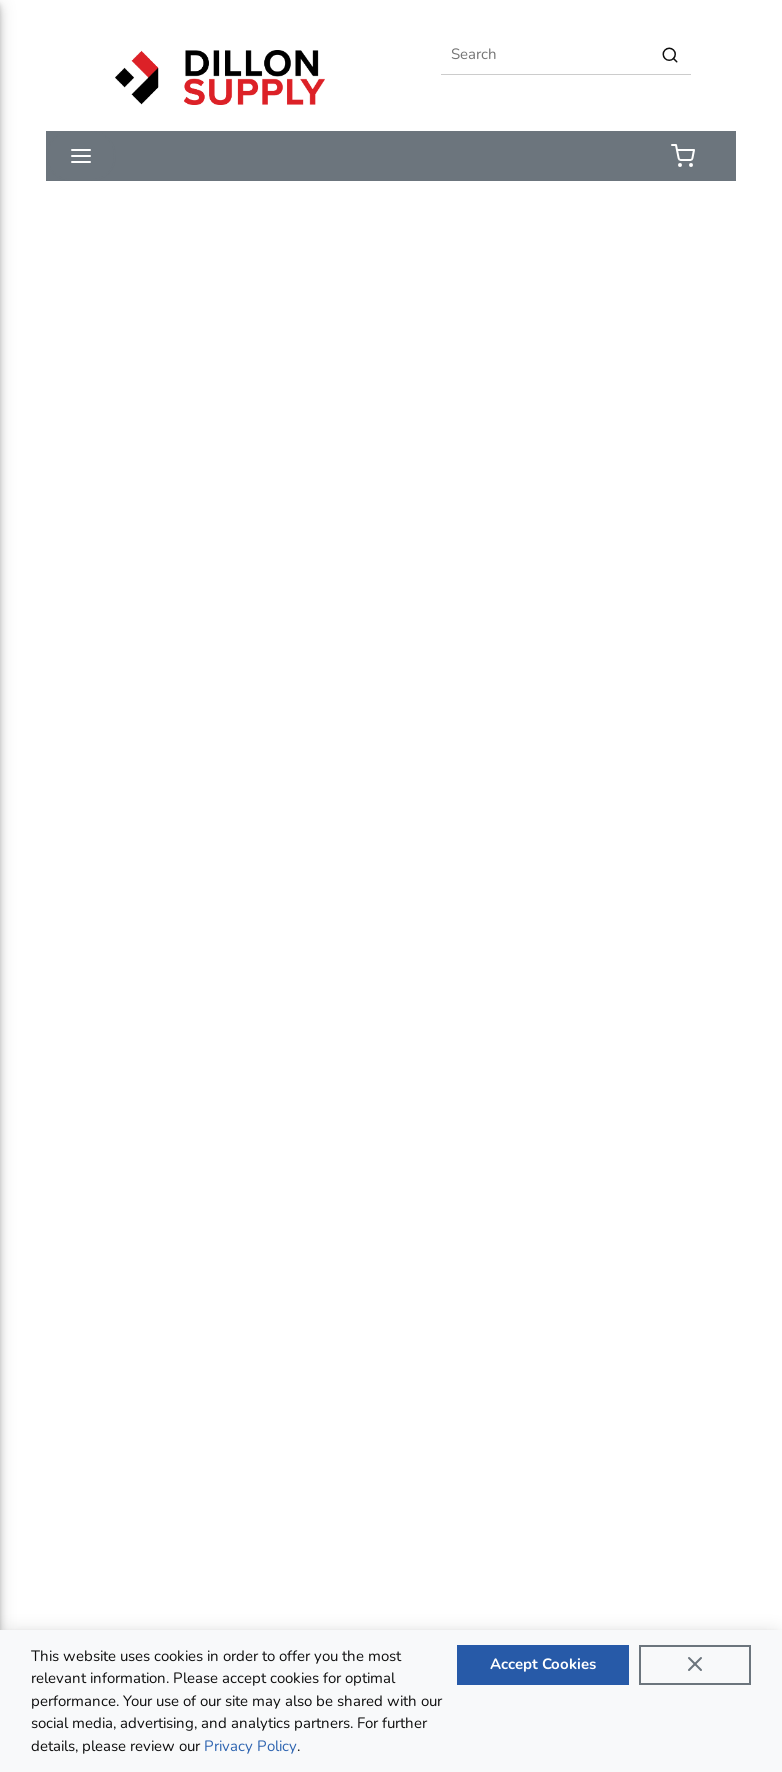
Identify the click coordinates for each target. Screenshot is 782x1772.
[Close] (695, 1665)
